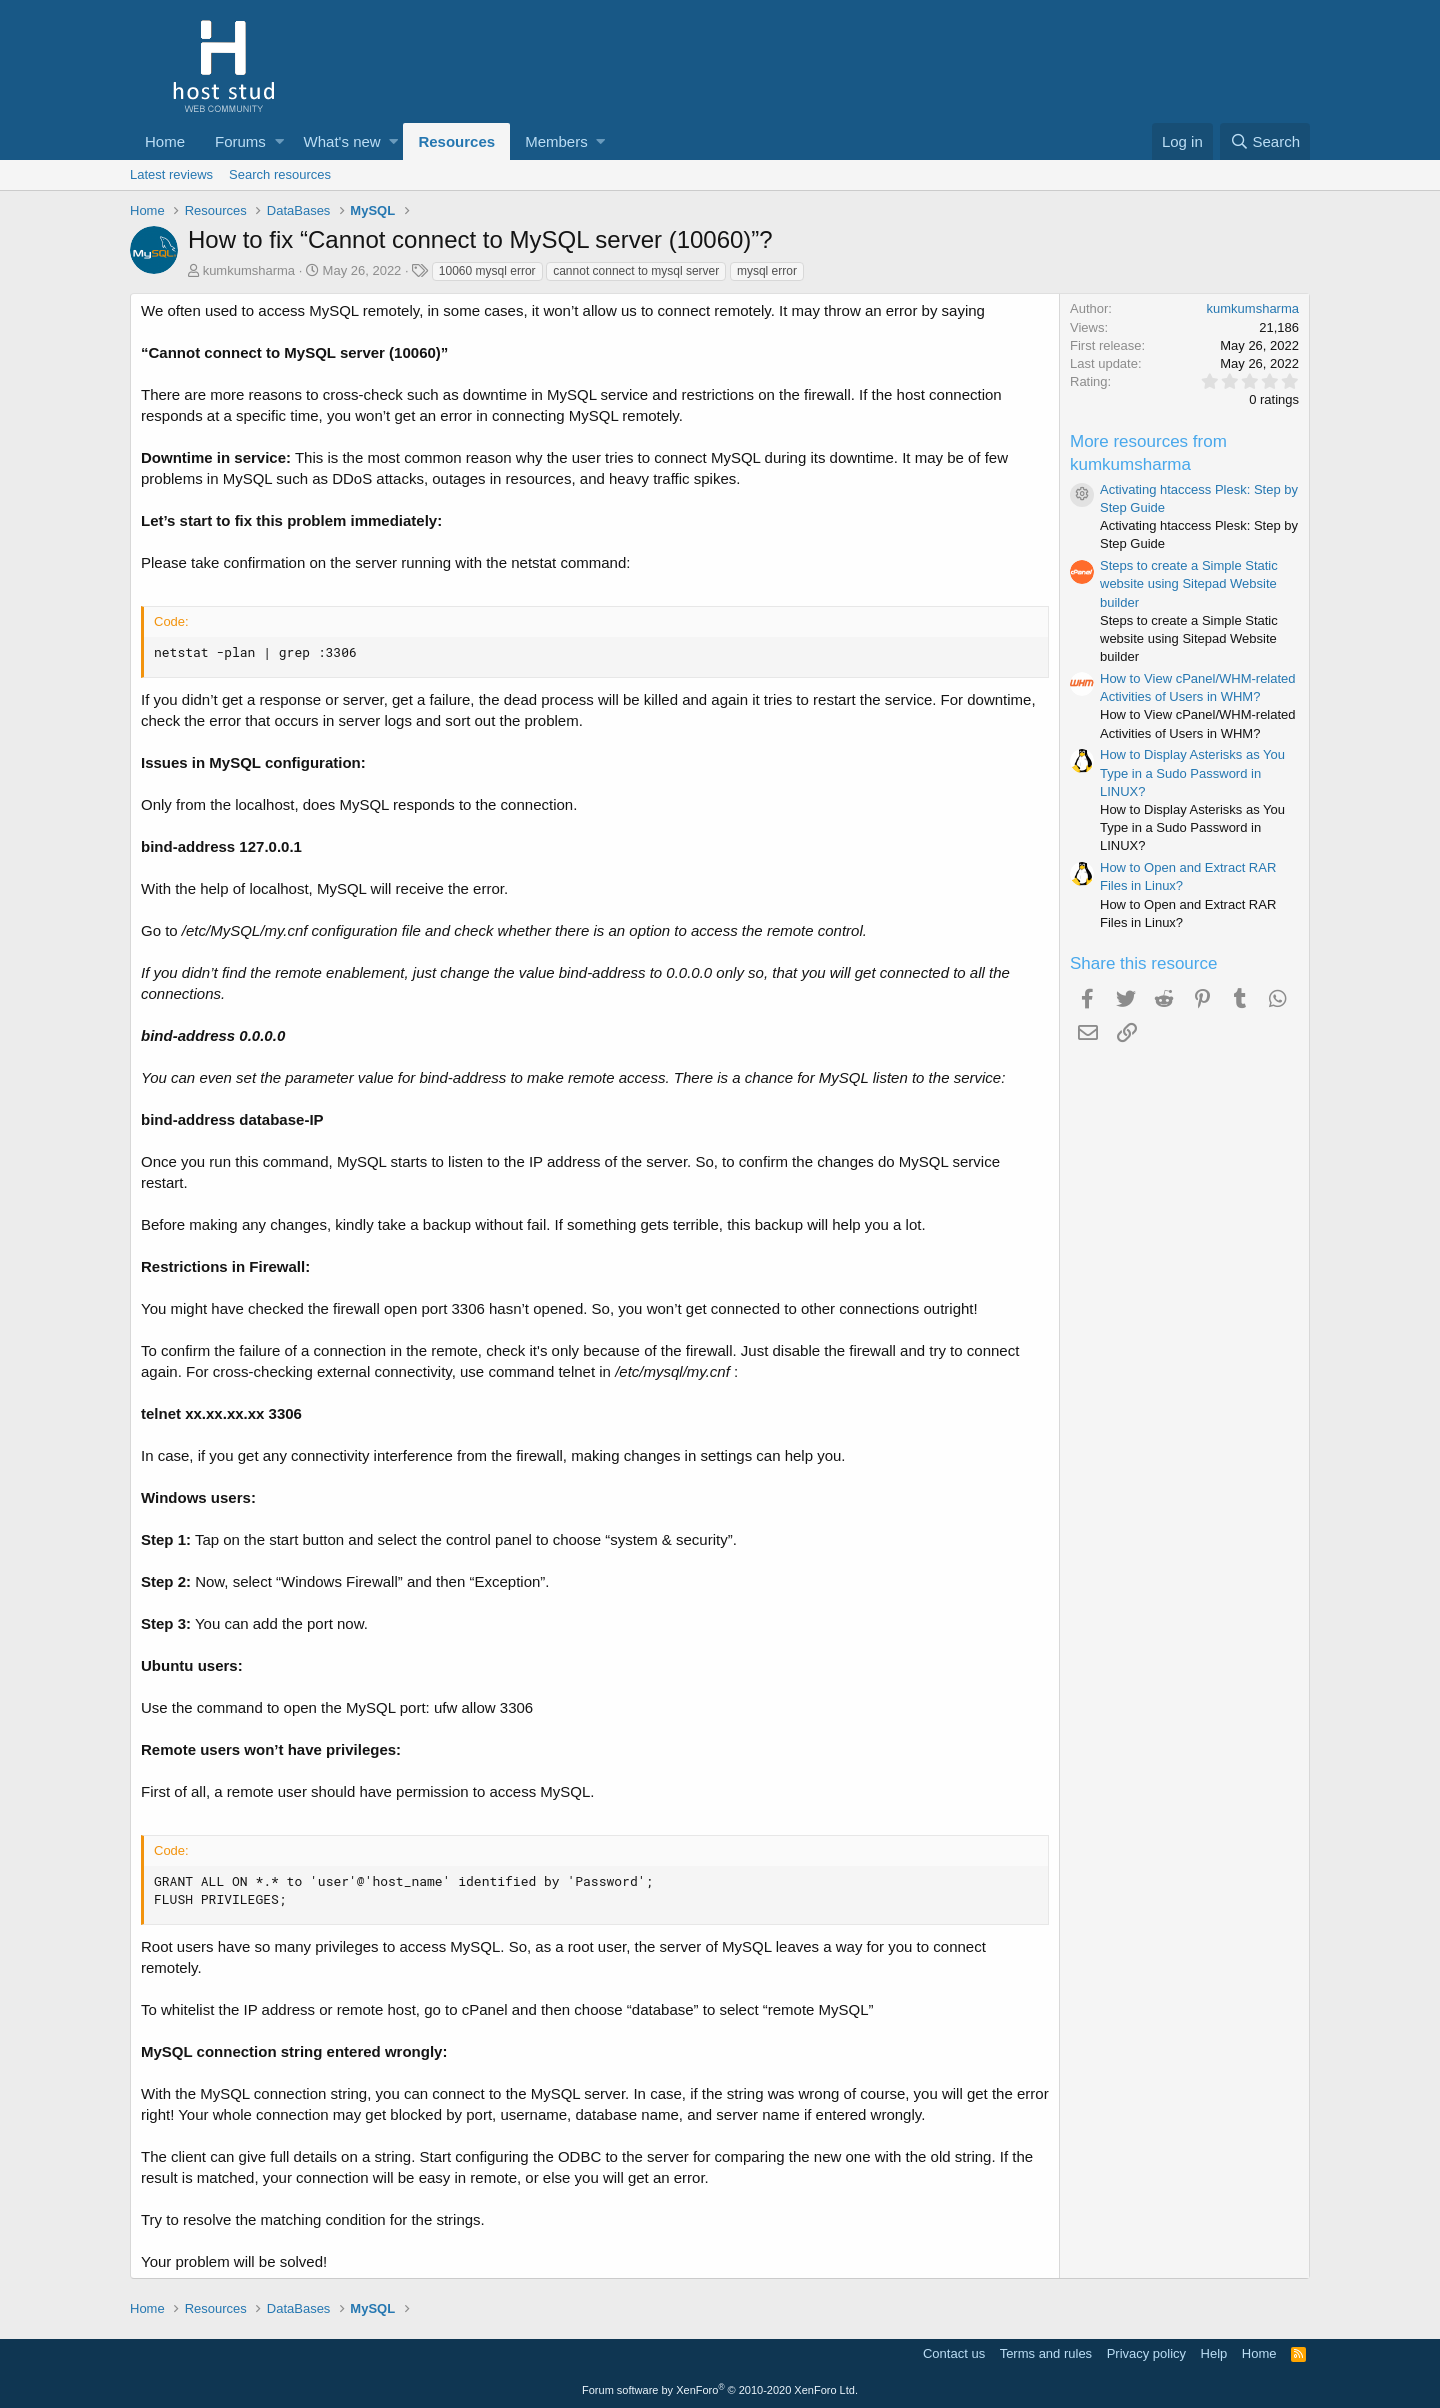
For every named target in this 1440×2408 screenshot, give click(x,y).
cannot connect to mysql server (636, 271)
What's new (342, 141)
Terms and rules (1046, 2353)
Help (1214, 2353)
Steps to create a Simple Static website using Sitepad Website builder (1189, 583)
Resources (456, 141)
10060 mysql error (487, 271)
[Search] (1265, 141)
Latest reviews (171, 174)
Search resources (280, 174)
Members (556, 141)
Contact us (954, 2353)
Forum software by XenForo (720, 2390)
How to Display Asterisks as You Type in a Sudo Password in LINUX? (1192, 772)
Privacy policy (1146, 2353)
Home (165, 141)
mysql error (767, 271)
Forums (240, 141)
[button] (279, 141)
